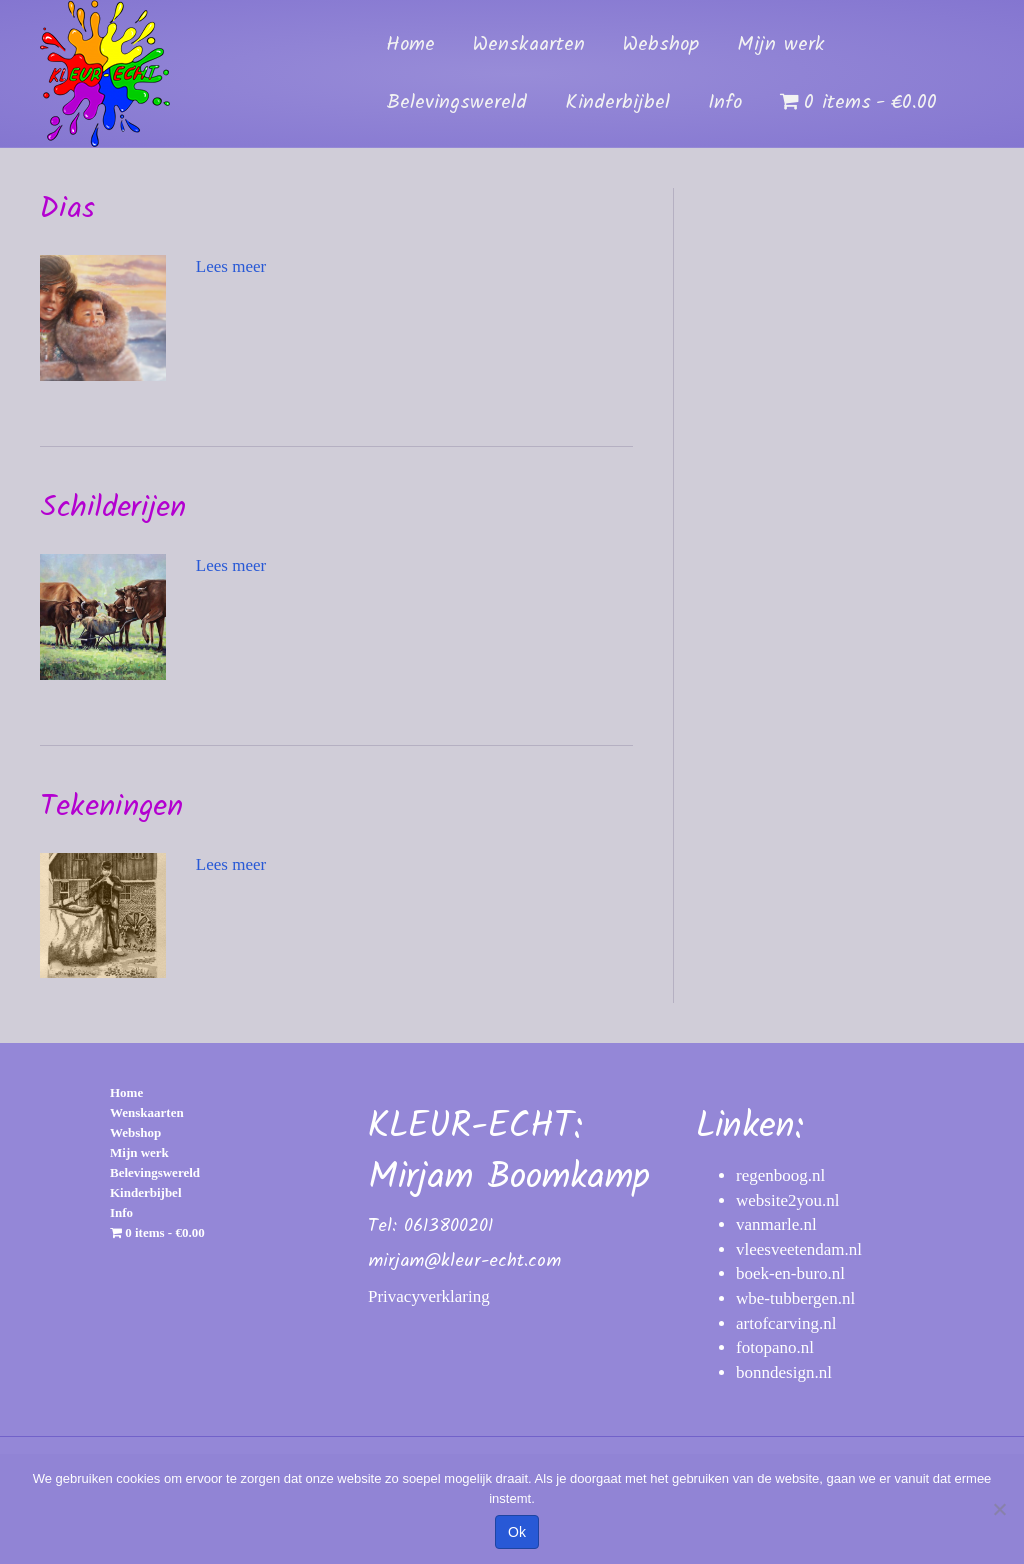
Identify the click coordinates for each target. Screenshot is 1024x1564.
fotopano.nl (775, 1347)
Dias (67, 209)
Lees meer (231, 266)
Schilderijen (113, 508)
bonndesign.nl (784, 1372)
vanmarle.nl (776, 1224)
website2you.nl (787, 1200)
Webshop (661, 45)
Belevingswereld (456, 103)
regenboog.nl (780, 1175)
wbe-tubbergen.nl (795, 1298)
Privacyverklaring (429, 1296)
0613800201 (448, 1226)
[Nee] (999, 1509)
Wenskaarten (529, 45)
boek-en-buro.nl (790, 1273)
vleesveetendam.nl (799, 1249)
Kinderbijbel (617, 103)
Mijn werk (781, 45)
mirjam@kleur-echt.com (464, 1261)
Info (725, 103)
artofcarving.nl (786, 1323)
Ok (517, 1532)
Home (410, 45)
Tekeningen (111, 807)
